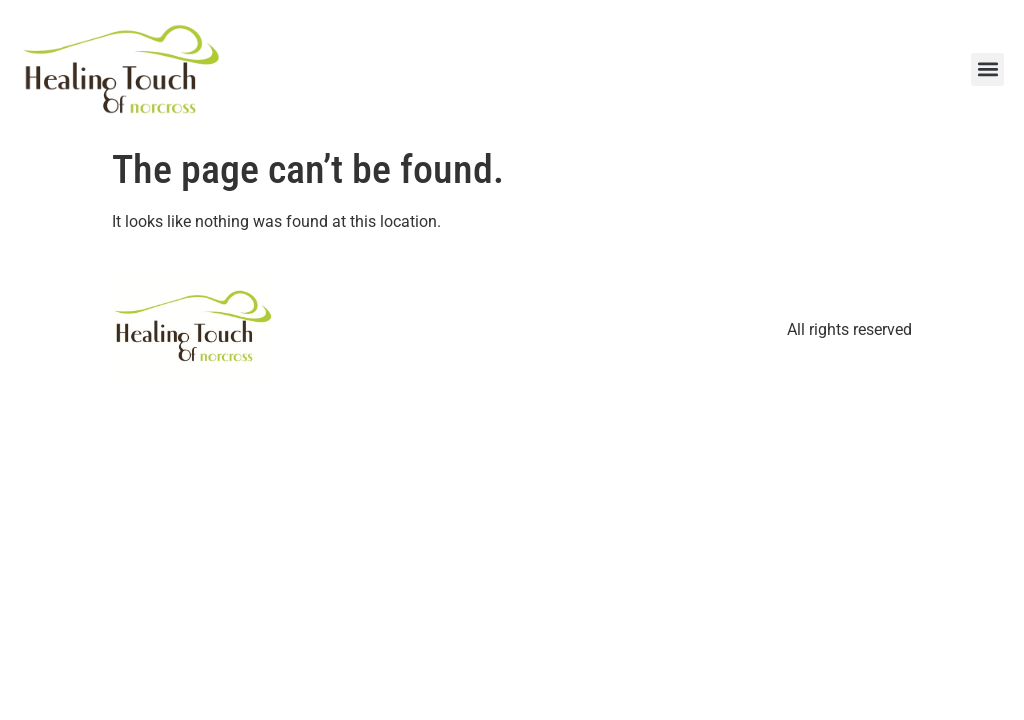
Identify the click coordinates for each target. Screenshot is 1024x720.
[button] (987, 69)
